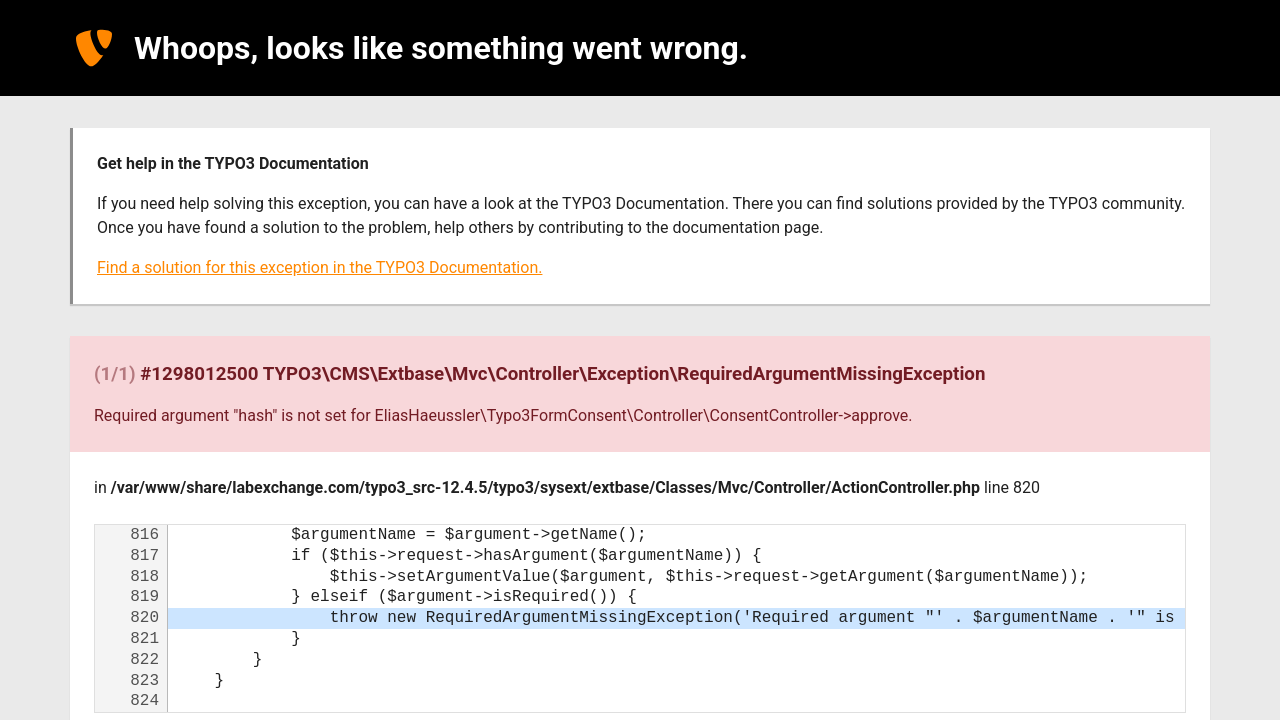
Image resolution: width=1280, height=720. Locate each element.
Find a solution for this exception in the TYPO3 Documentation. (319, 267)
